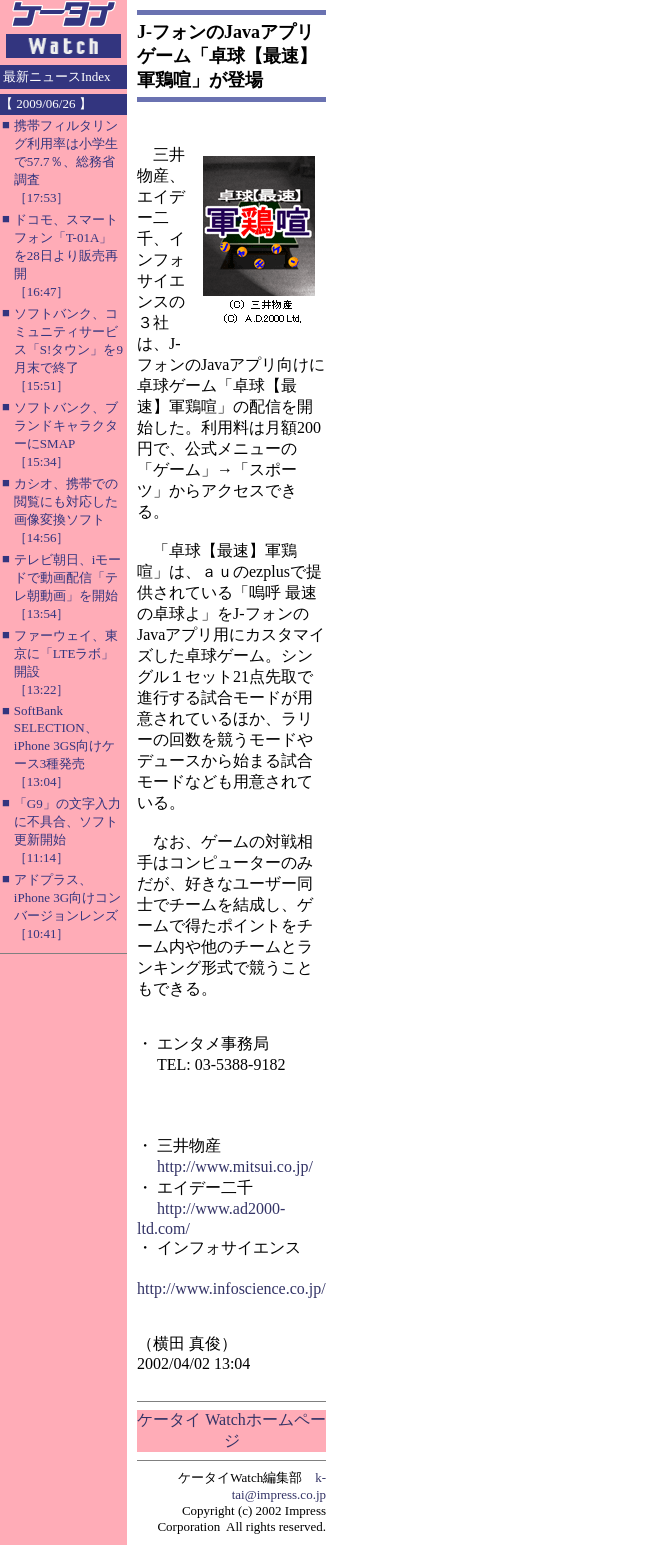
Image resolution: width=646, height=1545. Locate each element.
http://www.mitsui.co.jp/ (235, 1166)
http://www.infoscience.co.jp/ (231, 1288)
